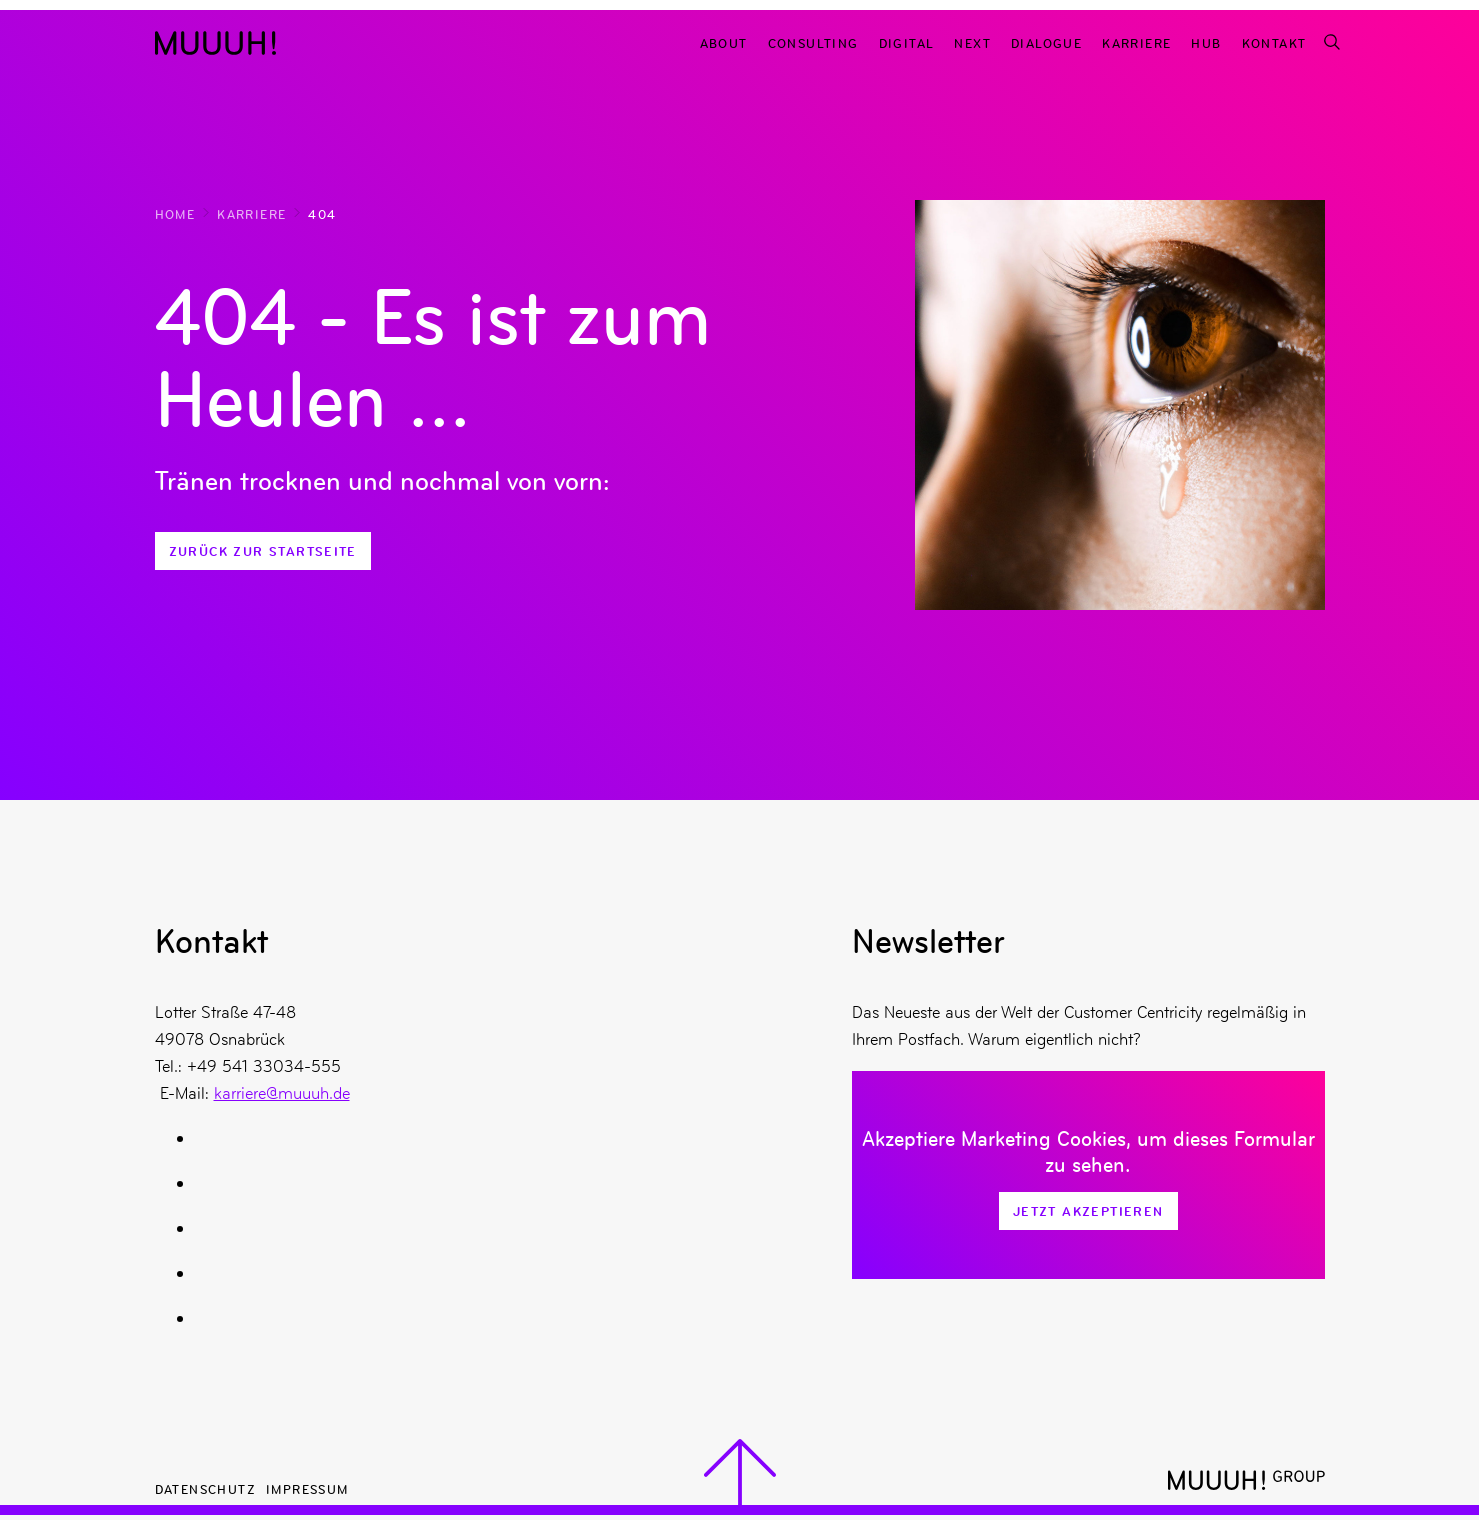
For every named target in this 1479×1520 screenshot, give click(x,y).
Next (972, 42)
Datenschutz (205, 1488)
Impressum (307, 1488)
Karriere (1136, 42)
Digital (907, 42)
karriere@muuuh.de (282, 1093)
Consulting (813, 42)
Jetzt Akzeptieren (1088, 1211)
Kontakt (1274, 42)
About (724, 42)
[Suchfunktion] (1331, 42)
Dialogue (1046, 42)
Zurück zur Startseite (263, 551)
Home (175, 213)
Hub (1206, 42)
